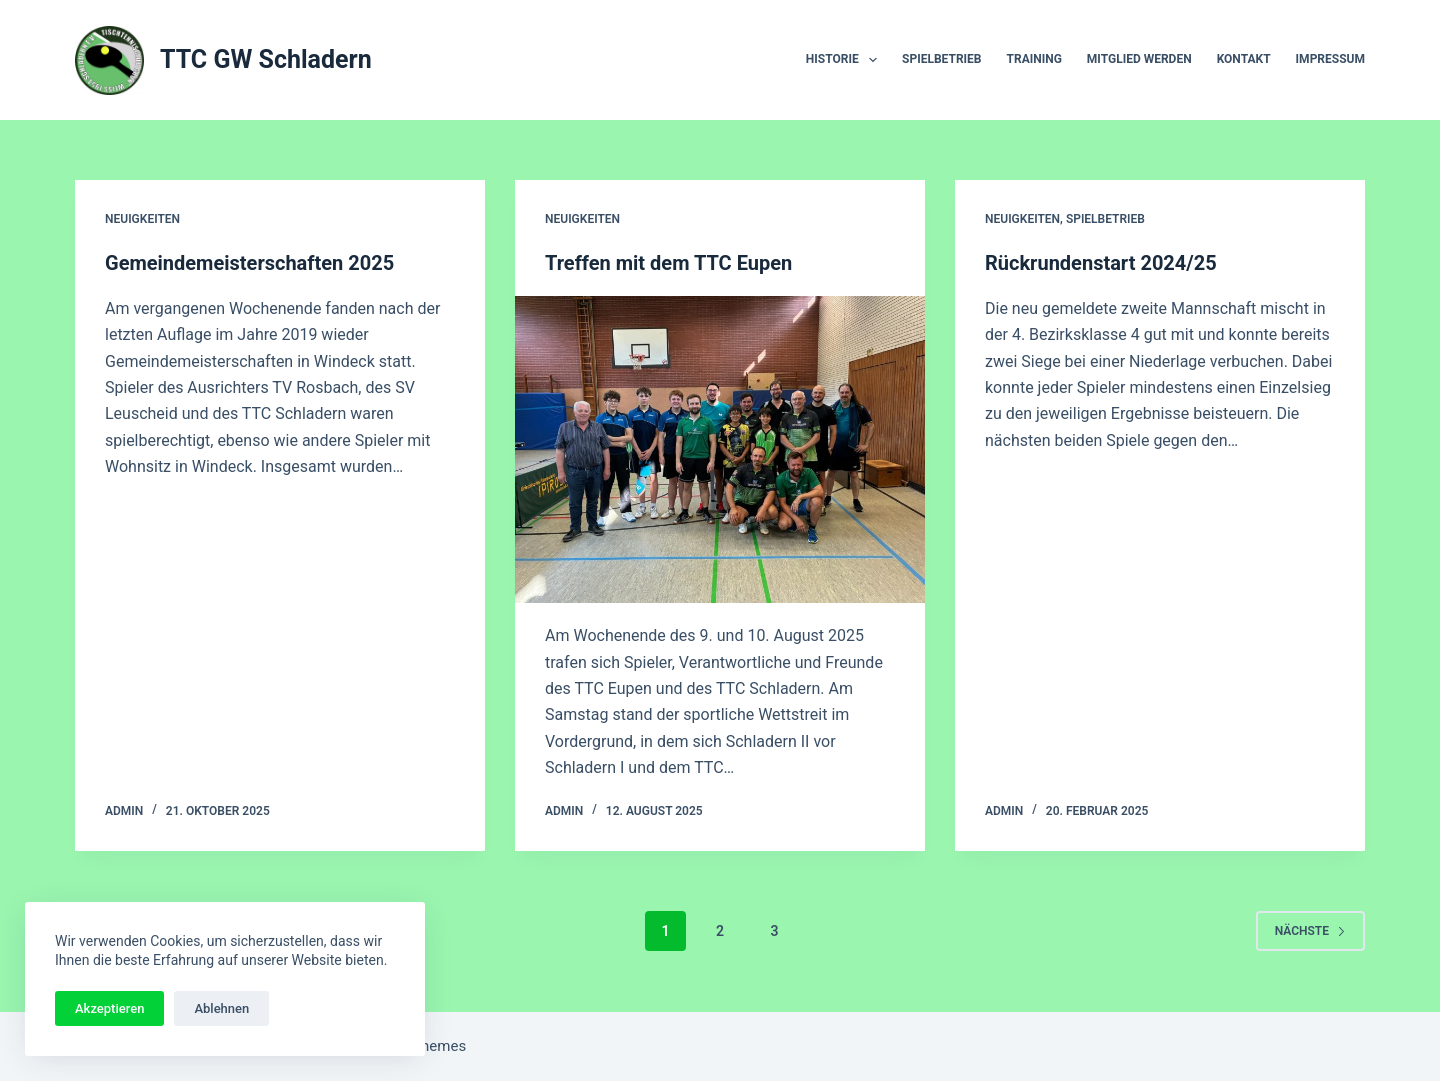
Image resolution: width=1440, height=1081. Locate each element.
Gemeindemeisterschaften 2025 (249, 263)
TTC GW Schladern (266, 59)
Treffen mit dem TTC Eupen (668, 263)
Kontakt (1244, 59)
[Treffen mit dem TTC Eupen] (720, 450)
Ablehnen (221, 1008)
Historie (845, 60)
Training (1034, 59)
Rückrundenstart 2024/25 (1101, 263)
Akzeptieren (109, 1008)
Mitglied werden (1139, 59)
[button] (873, 60)
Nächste (1310, 931)
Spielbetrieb (941, 59)
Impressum (1330, 59)
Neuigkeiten (142, 219)
